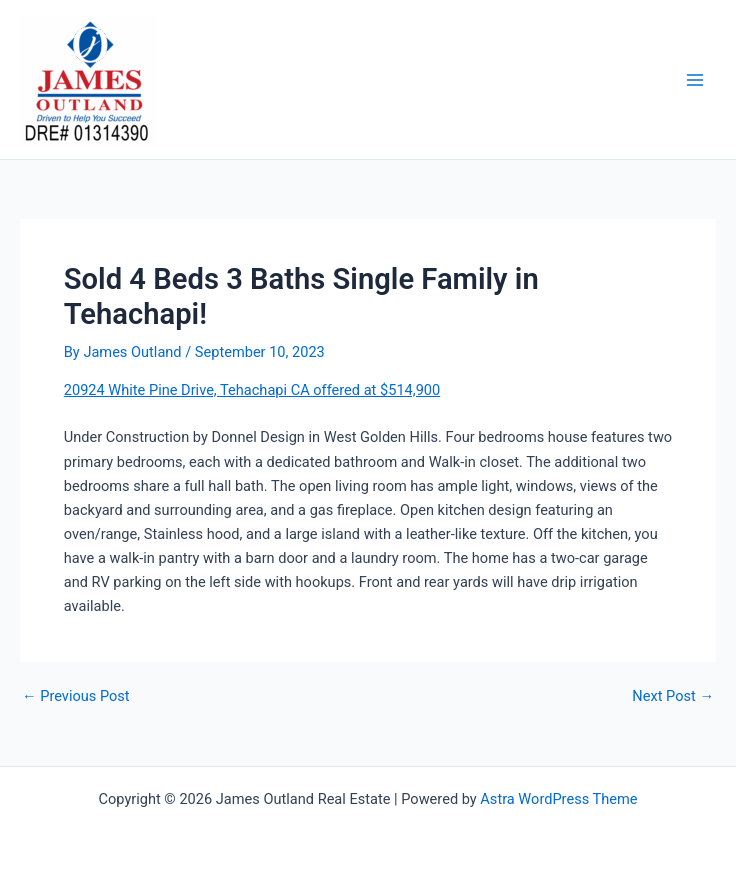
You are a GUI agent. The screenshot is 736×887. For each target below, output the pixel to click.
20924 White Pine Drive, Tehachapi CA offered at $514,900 (252, 390)
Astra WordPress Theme (558, 799)
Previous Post (76, 696)
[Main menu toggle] (695, 80)
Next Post (673, 696)
